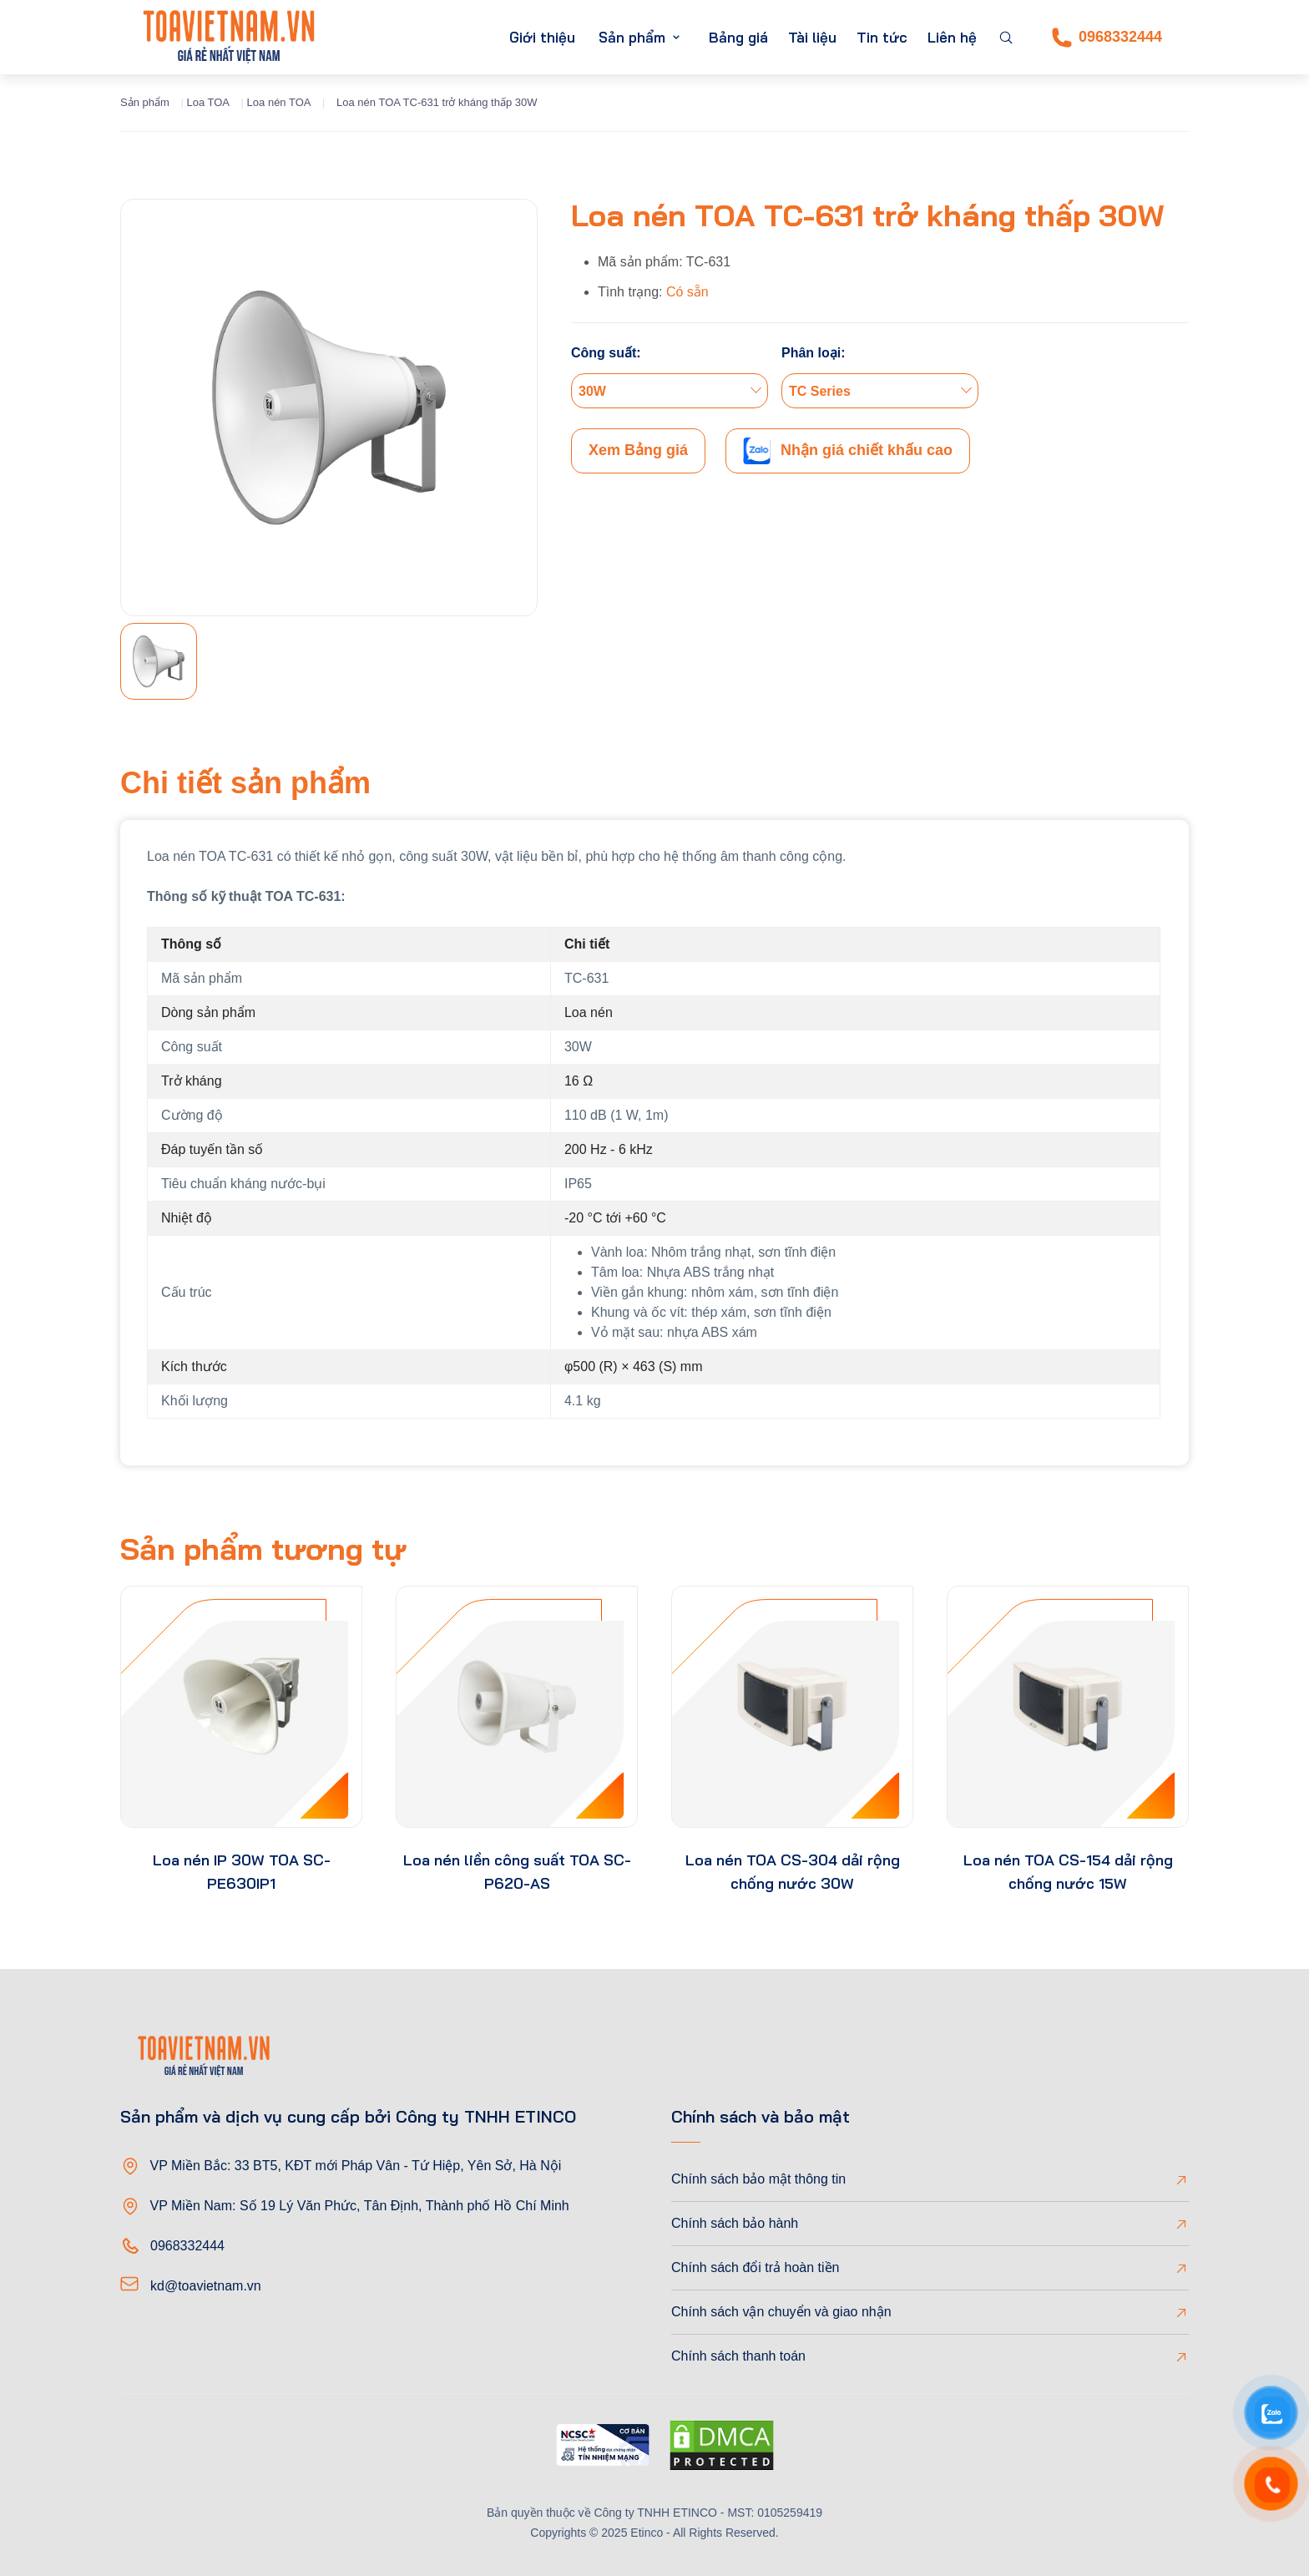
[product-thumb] (241, 1707)
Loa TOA (208, 102)
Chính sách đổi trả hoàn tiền (755, 2267)
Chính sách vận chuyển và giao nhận (781, 2312)
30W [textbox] (592, 391)
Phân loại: (813, 353)
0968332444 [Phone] (1107, 38)
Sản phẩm (632, 37)
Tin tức (882, 37)
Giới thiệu (542, 37)
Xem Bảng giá (638, 450)
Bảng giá (738, 37)
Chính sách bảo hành (734, 2223)
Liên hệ (952, 37)
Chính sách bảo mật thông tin (758, 2179)
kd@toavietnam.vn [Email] (205, 2286)
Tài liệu (812, 37)
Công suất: (606, 353)
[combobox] (669, 390)
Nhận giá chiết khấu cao (848, 451)
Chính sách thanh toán (738, 2356)
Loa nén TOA (279, 102)
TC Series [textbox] (820, 391)
